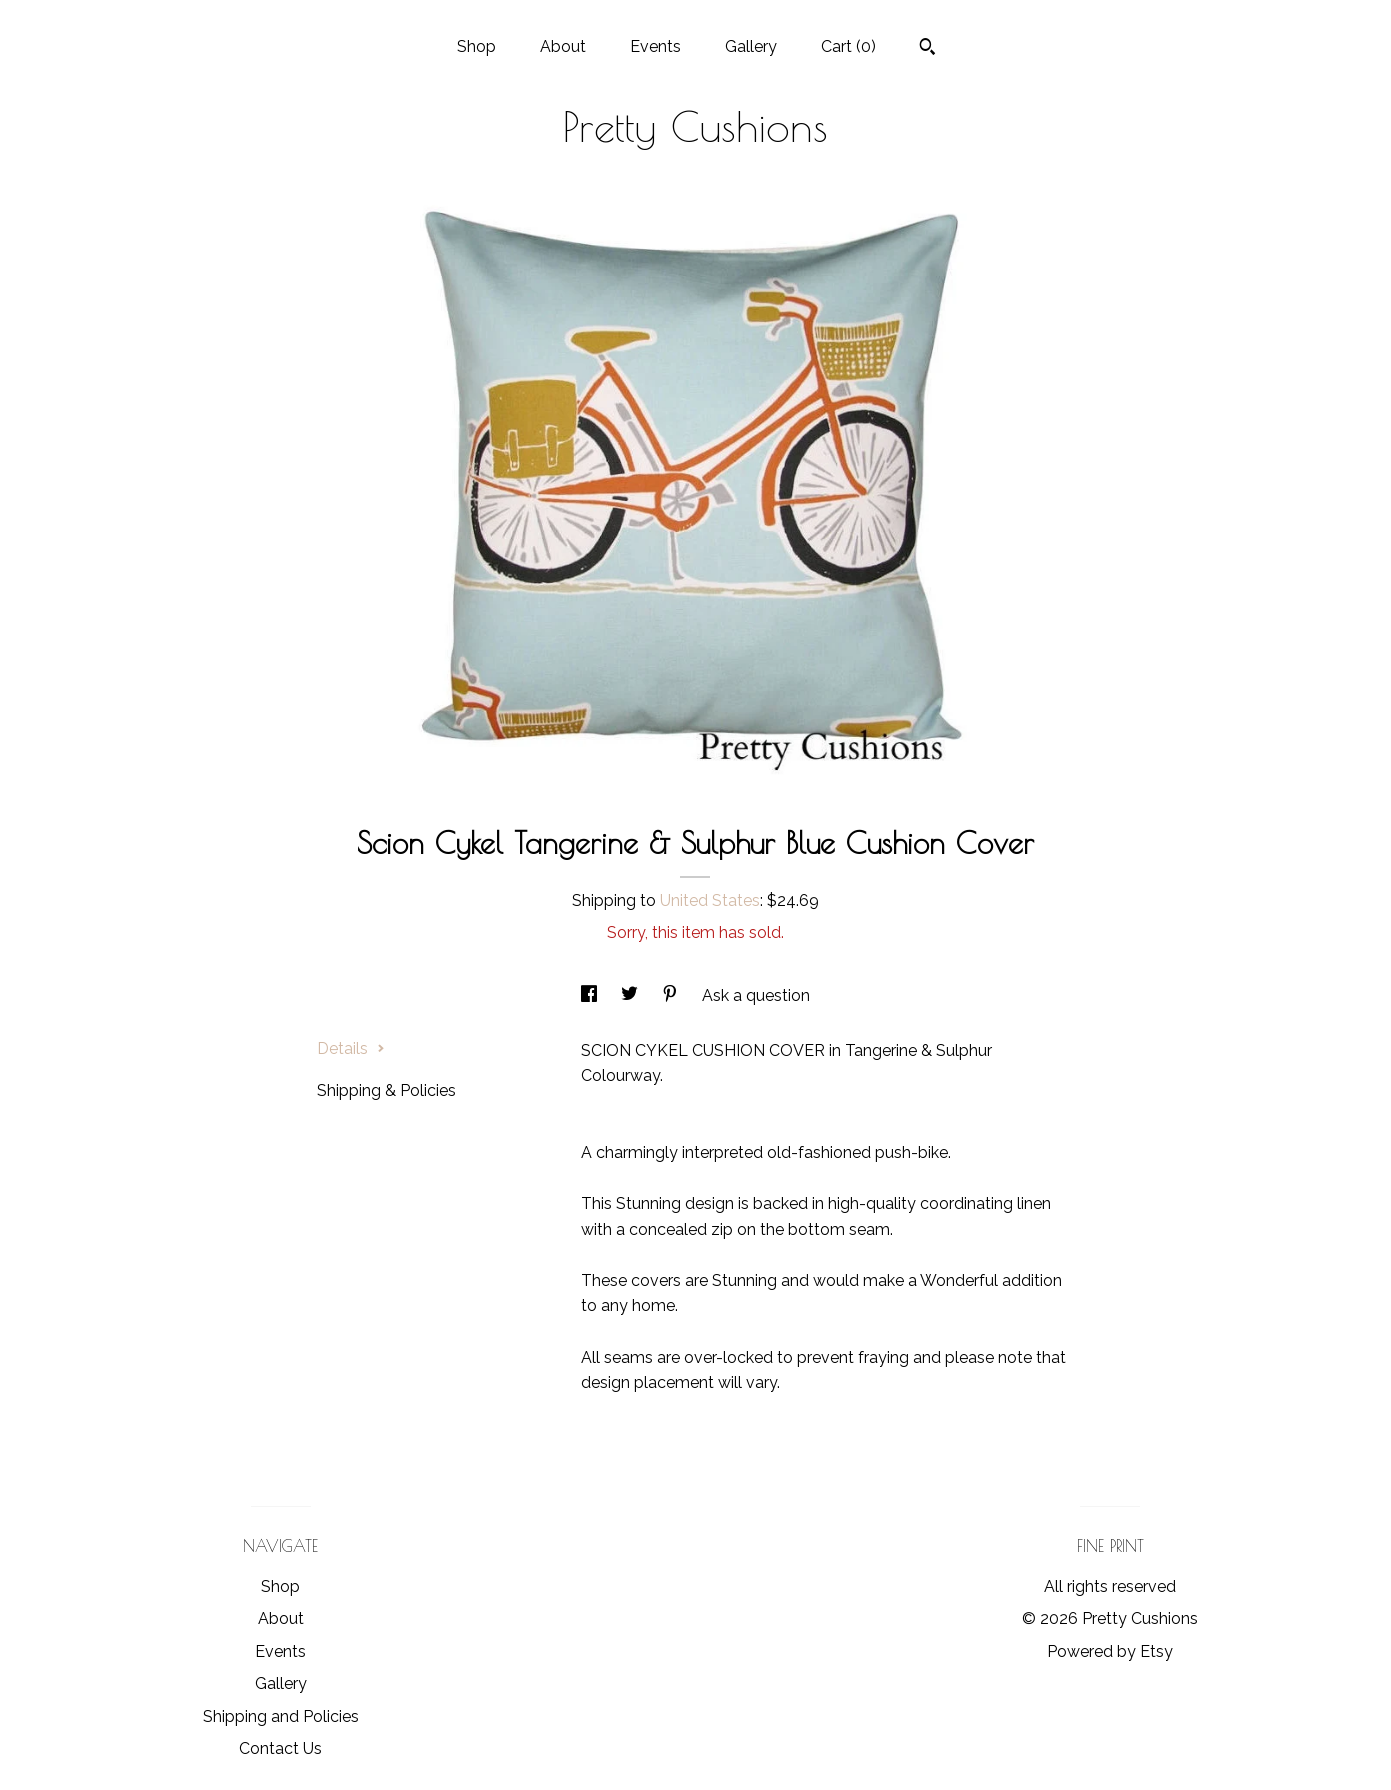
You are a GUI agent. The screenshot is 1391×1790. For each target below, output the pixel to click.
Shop (476, 46)
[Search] (927, 49)
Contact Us (280, 1748)
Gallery (751, 46)
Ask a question (756, 995)
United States (710, 900)
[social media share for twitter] (631, 995)
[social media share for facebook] (591, 995)
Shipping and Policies (281, 1716)
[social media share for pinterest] (672, 995)
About (563, 46)
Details (351, 1048)
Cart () (848, 46)
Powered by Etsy (1110, 1651)
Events (655, 46)
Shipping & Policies (386, 1090)
